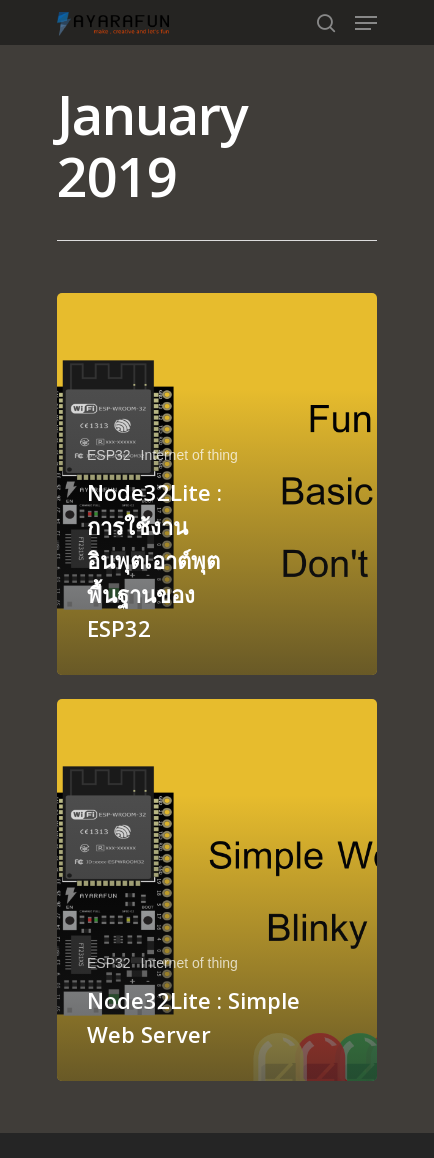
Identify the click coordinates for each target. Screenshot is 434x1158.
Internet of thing (189, 455)
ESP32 (109, 455)
